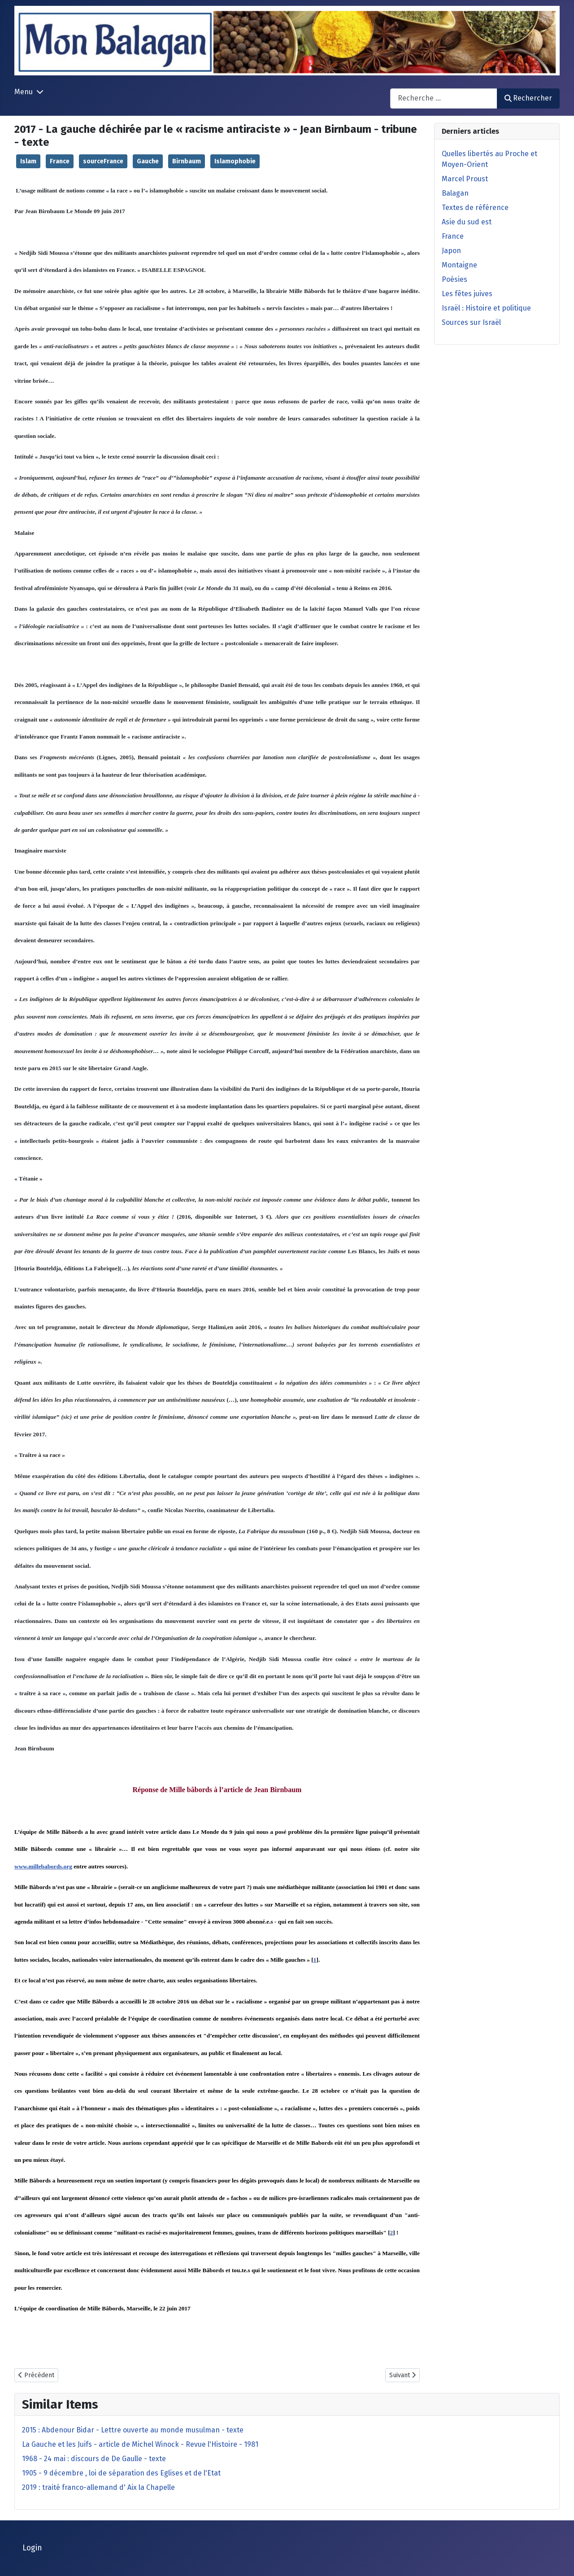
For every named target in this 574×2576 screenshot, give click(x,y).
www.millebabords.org (43, 1866)
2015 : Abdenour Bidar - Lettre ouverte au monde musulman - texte (133, 2430)
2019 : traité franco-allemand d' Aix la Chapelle (98, 2487)
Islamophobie (235, 161)
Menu (23, 91)
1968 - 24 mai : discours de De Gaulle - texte (94, 2458)
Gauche (148, 161)
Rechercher (528, 98)
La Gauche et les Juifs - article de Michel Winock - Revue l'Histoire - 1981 (140, 2444)
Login (32, 2548)
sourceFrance (103, 161)
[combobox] (443, 98)
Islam (28, 161)
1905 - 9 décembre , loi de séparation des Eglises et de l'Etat (121, 2473)
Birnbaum (186, 161)
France (60, 161)
